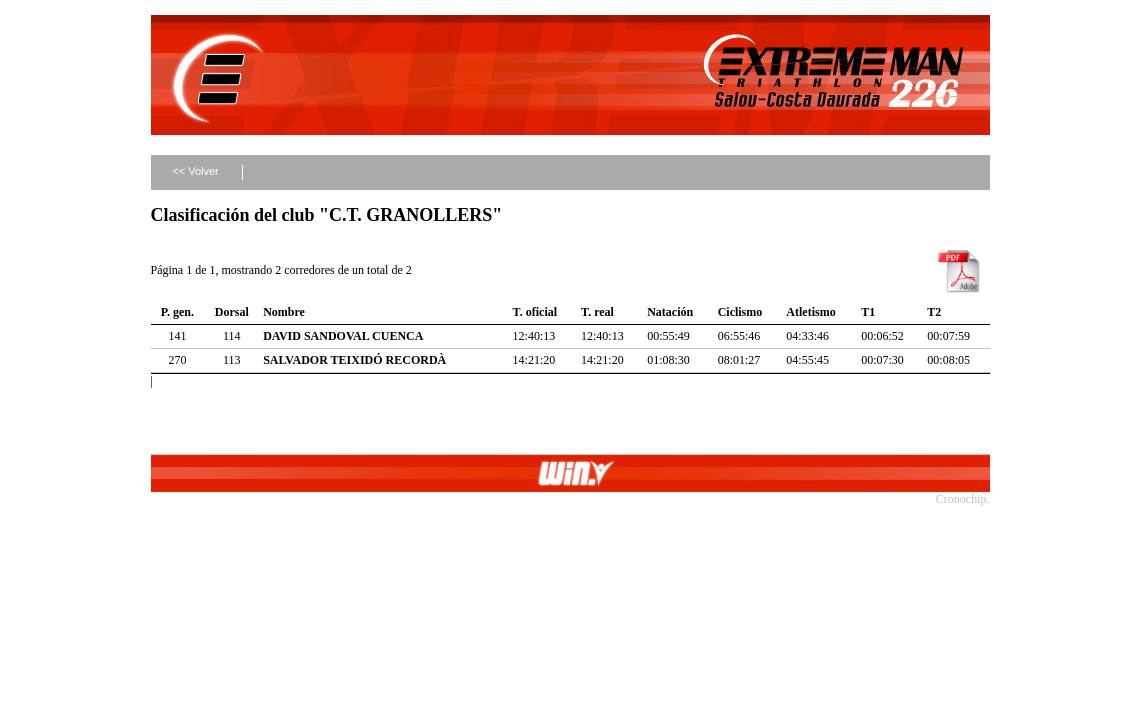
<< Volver (195, 171)
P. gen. (177, 312)
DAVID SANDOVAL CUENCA (343, 336)
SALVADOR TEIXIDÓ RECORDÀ (354, 360)
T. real (597, 312)
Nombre (284, 312)
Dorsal (232, 312)
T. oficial (535, 312)
